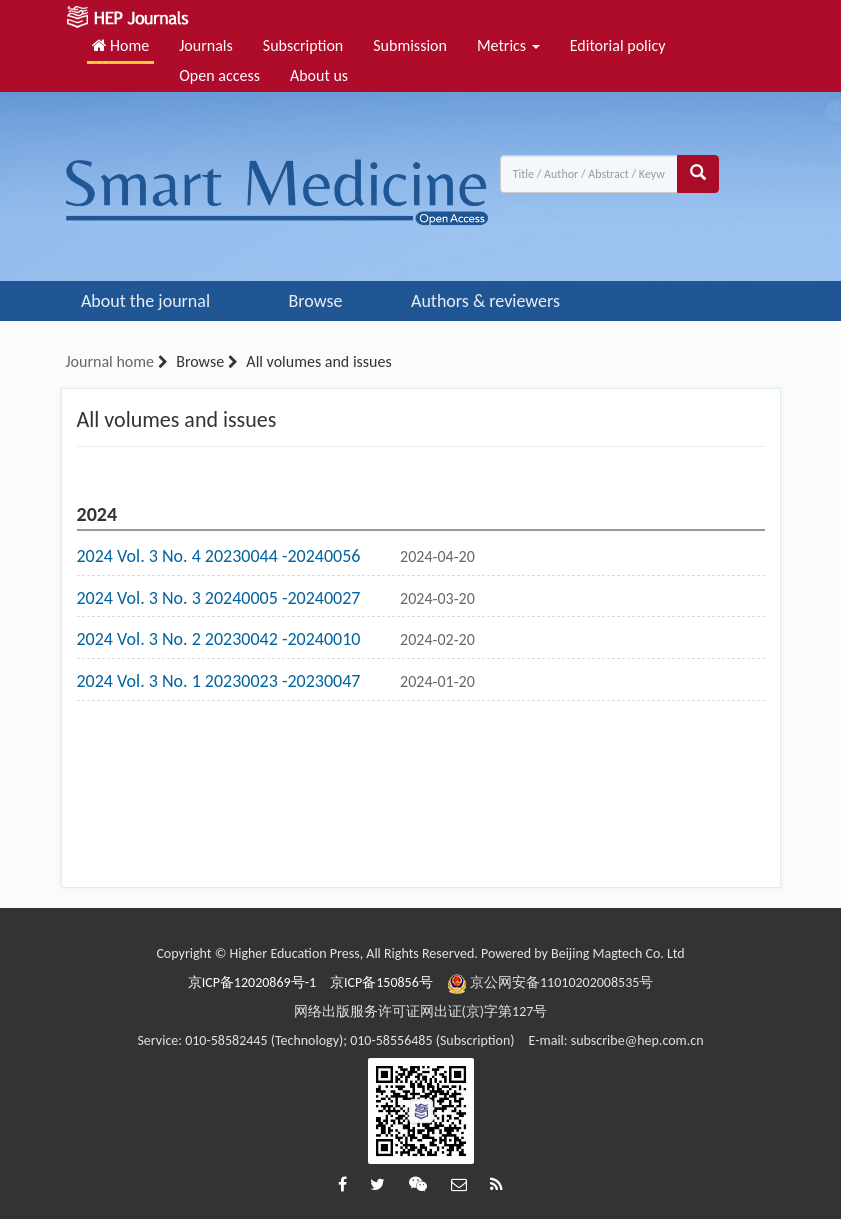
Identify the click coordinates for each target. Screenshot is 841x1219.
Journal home (110, 361)
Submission (410, 45)
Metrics (508, 45)
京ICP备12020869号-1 (252, 982)
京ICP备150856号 (381, 982)
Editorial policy (618, 45)
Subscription (303, 45)
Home (121, 45)
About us (319, 75)
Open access (219, 75)
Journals (206, 45)
